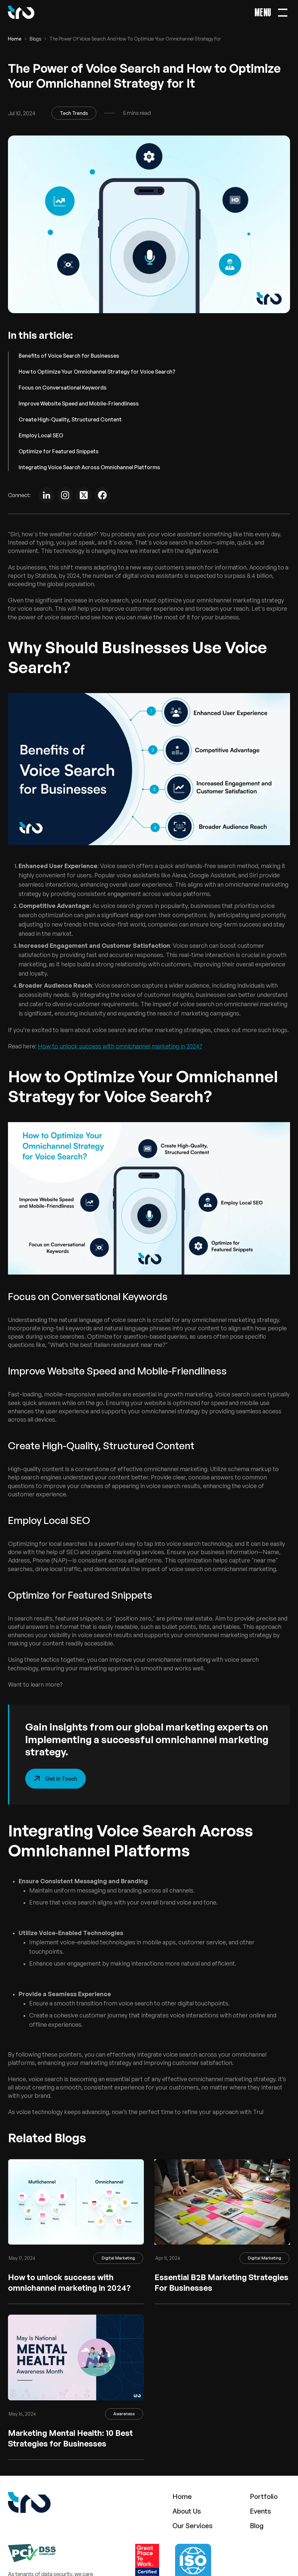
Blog (256, 2526)
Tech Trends (74, 113)
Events (260, 2511)
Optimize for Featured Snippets (59, 451)
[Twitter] (84, 495)
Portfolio (264, 2496)
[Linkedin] (46, 495)
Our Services (192, 2526)
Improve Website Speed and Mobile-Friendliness (79, 403)
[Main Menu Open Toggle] (272, 12)
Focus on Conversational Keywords (63, 387)
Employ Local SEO (41, 435)
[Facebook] (102, 495)
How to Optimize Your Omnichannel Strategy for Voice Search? (97, 371)
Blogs (36, 39)
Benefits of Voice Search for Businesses (69, 355)
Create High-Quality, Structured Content (70, 419)
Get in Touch (55, 1779)
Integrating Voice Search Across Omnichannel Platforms (89, 467)
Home (15, 39)
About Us (186, 2511)
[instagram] (65, 495)
